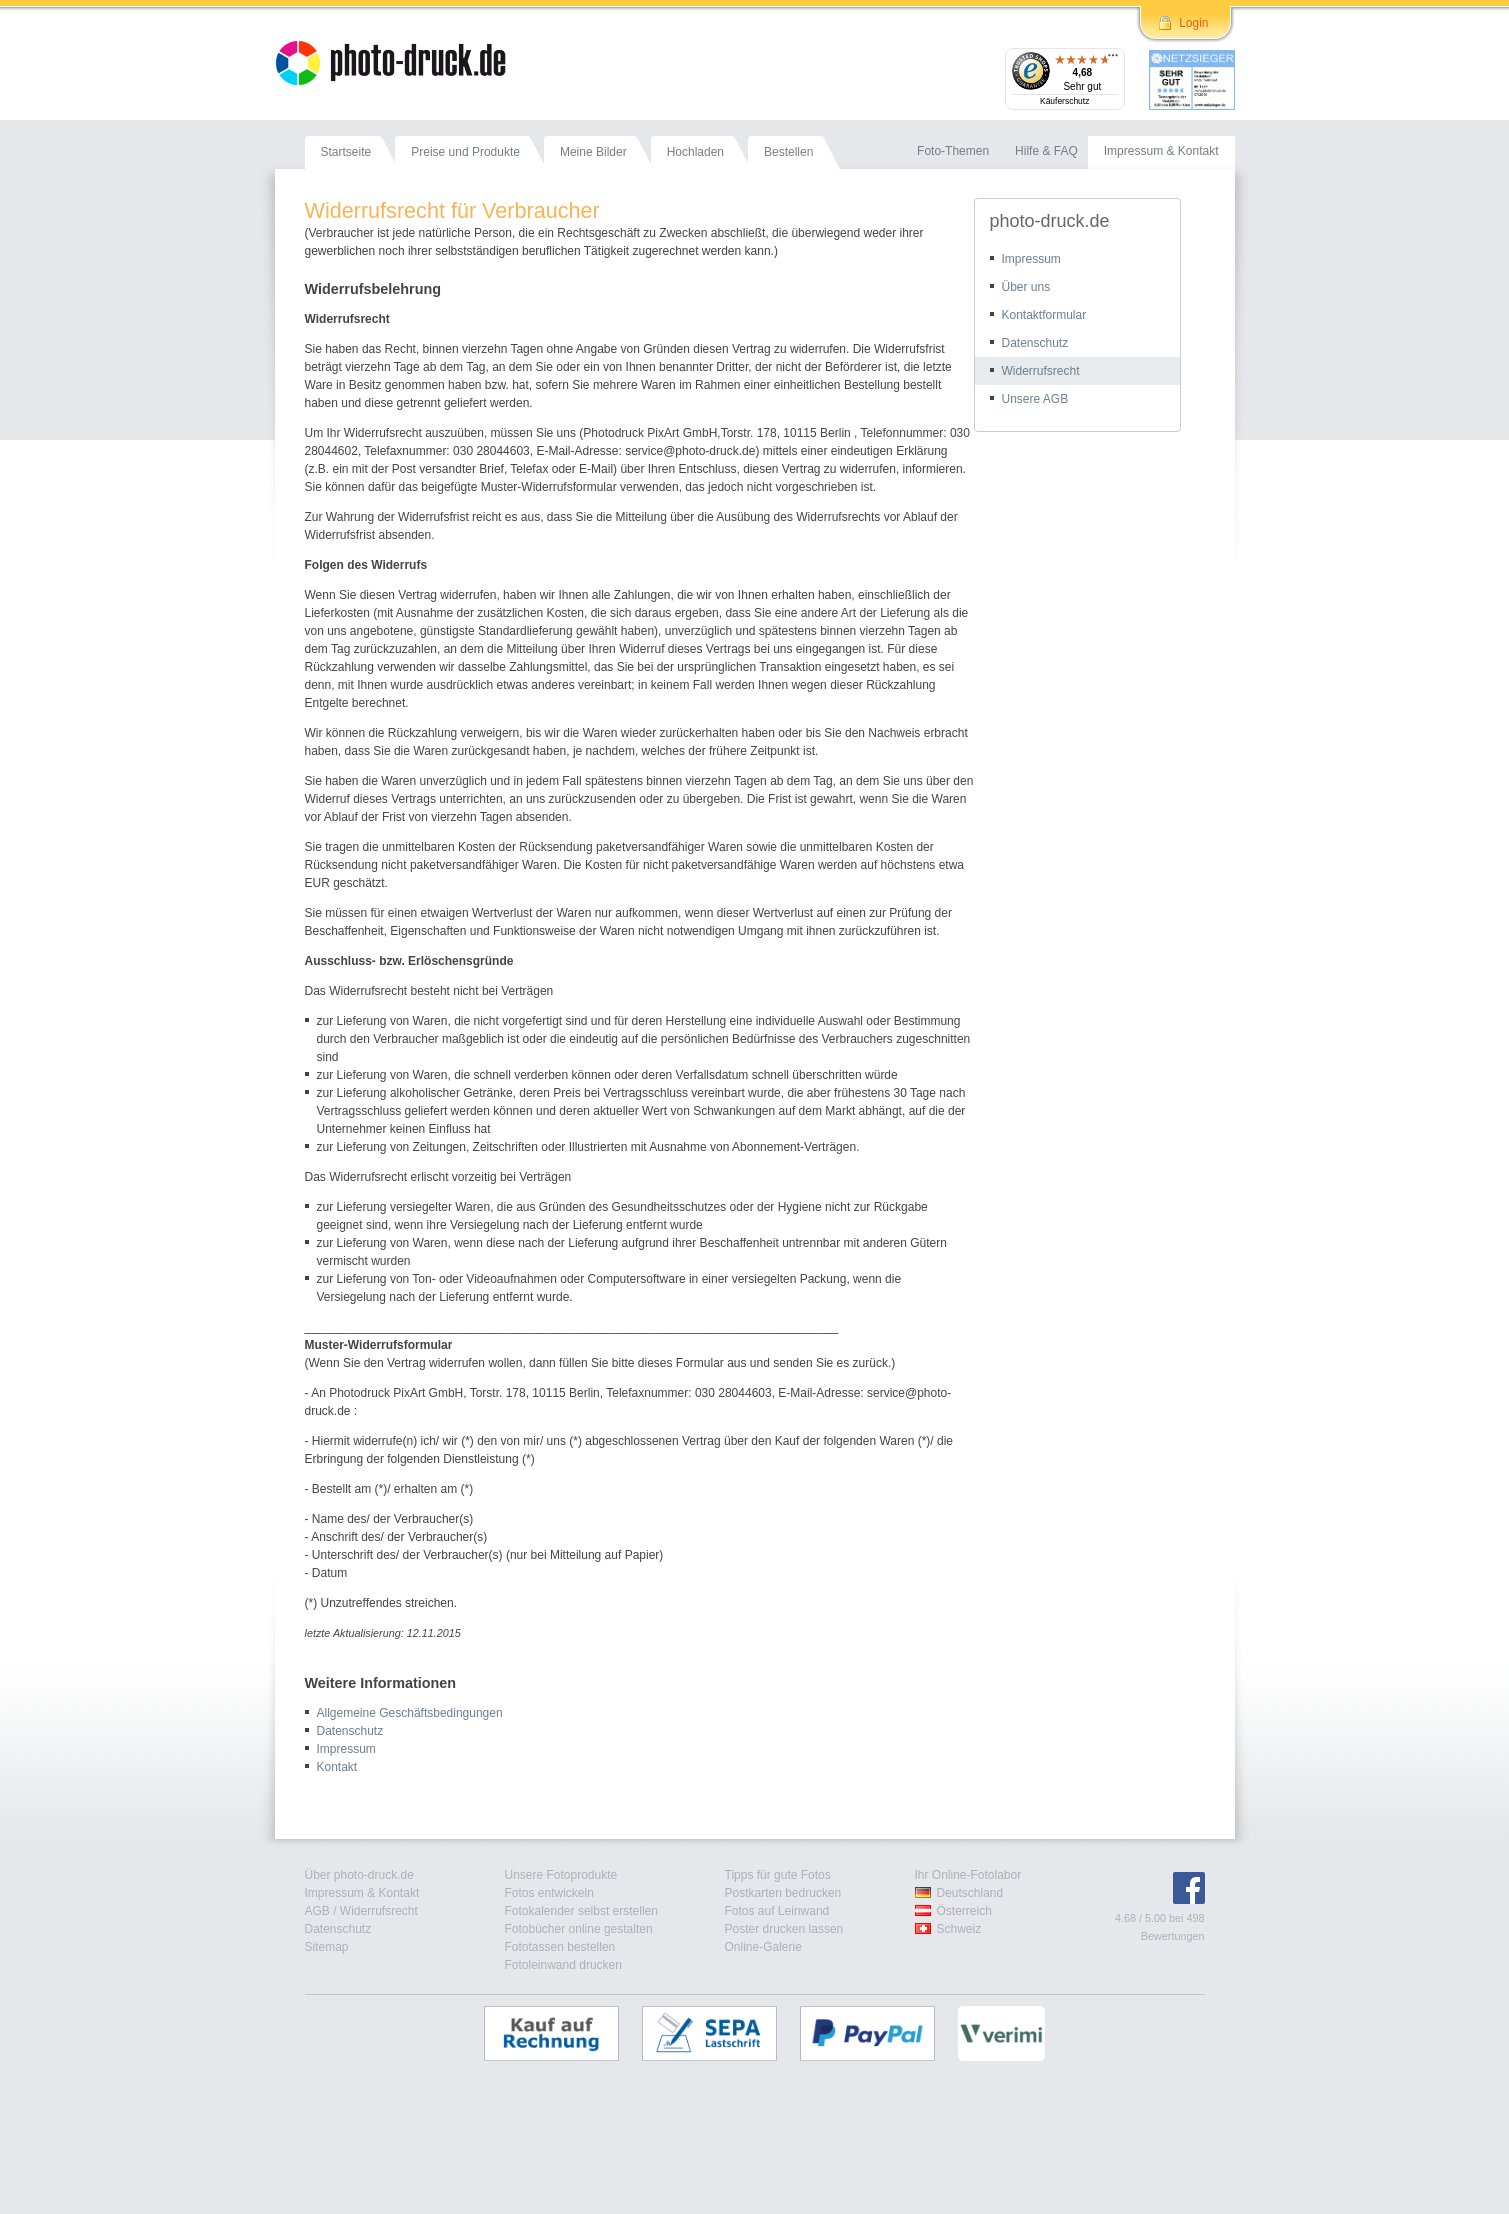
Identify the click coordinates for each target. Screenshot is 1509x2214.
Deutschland (970, 1893)
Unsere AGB (1035, 399)
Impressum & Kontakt (362, 1893)
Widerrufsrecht (1041, 371)
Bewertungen (1173, 1936)
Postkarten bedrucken (783, 1893)
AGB (317, 1911)
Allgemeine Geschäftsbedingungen (410, 1713)
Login (1193, 23)
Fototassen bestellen (560, 1947)
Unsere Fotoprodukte (561, 1875)
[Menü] (1113, 60)
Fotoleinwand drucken (563, 1965)
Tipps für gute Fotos (778, 1875)
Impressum (346, 1749)
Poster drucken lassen (784, 1929)
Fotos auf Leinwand (777, 1911)
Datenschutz (350, 1731)
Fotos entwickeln (549, 1893)
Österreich (964, 1911)
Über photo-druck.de (359, 1875)
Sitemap (327, 1947)
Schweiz (959, 1929)
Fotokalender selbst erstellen (581, 1911)
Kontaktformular (1044, 315)
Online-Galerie (763, 1947)
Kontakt (337, 1767)
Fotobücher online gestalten (579, 1929)
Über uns (1026, 287)
